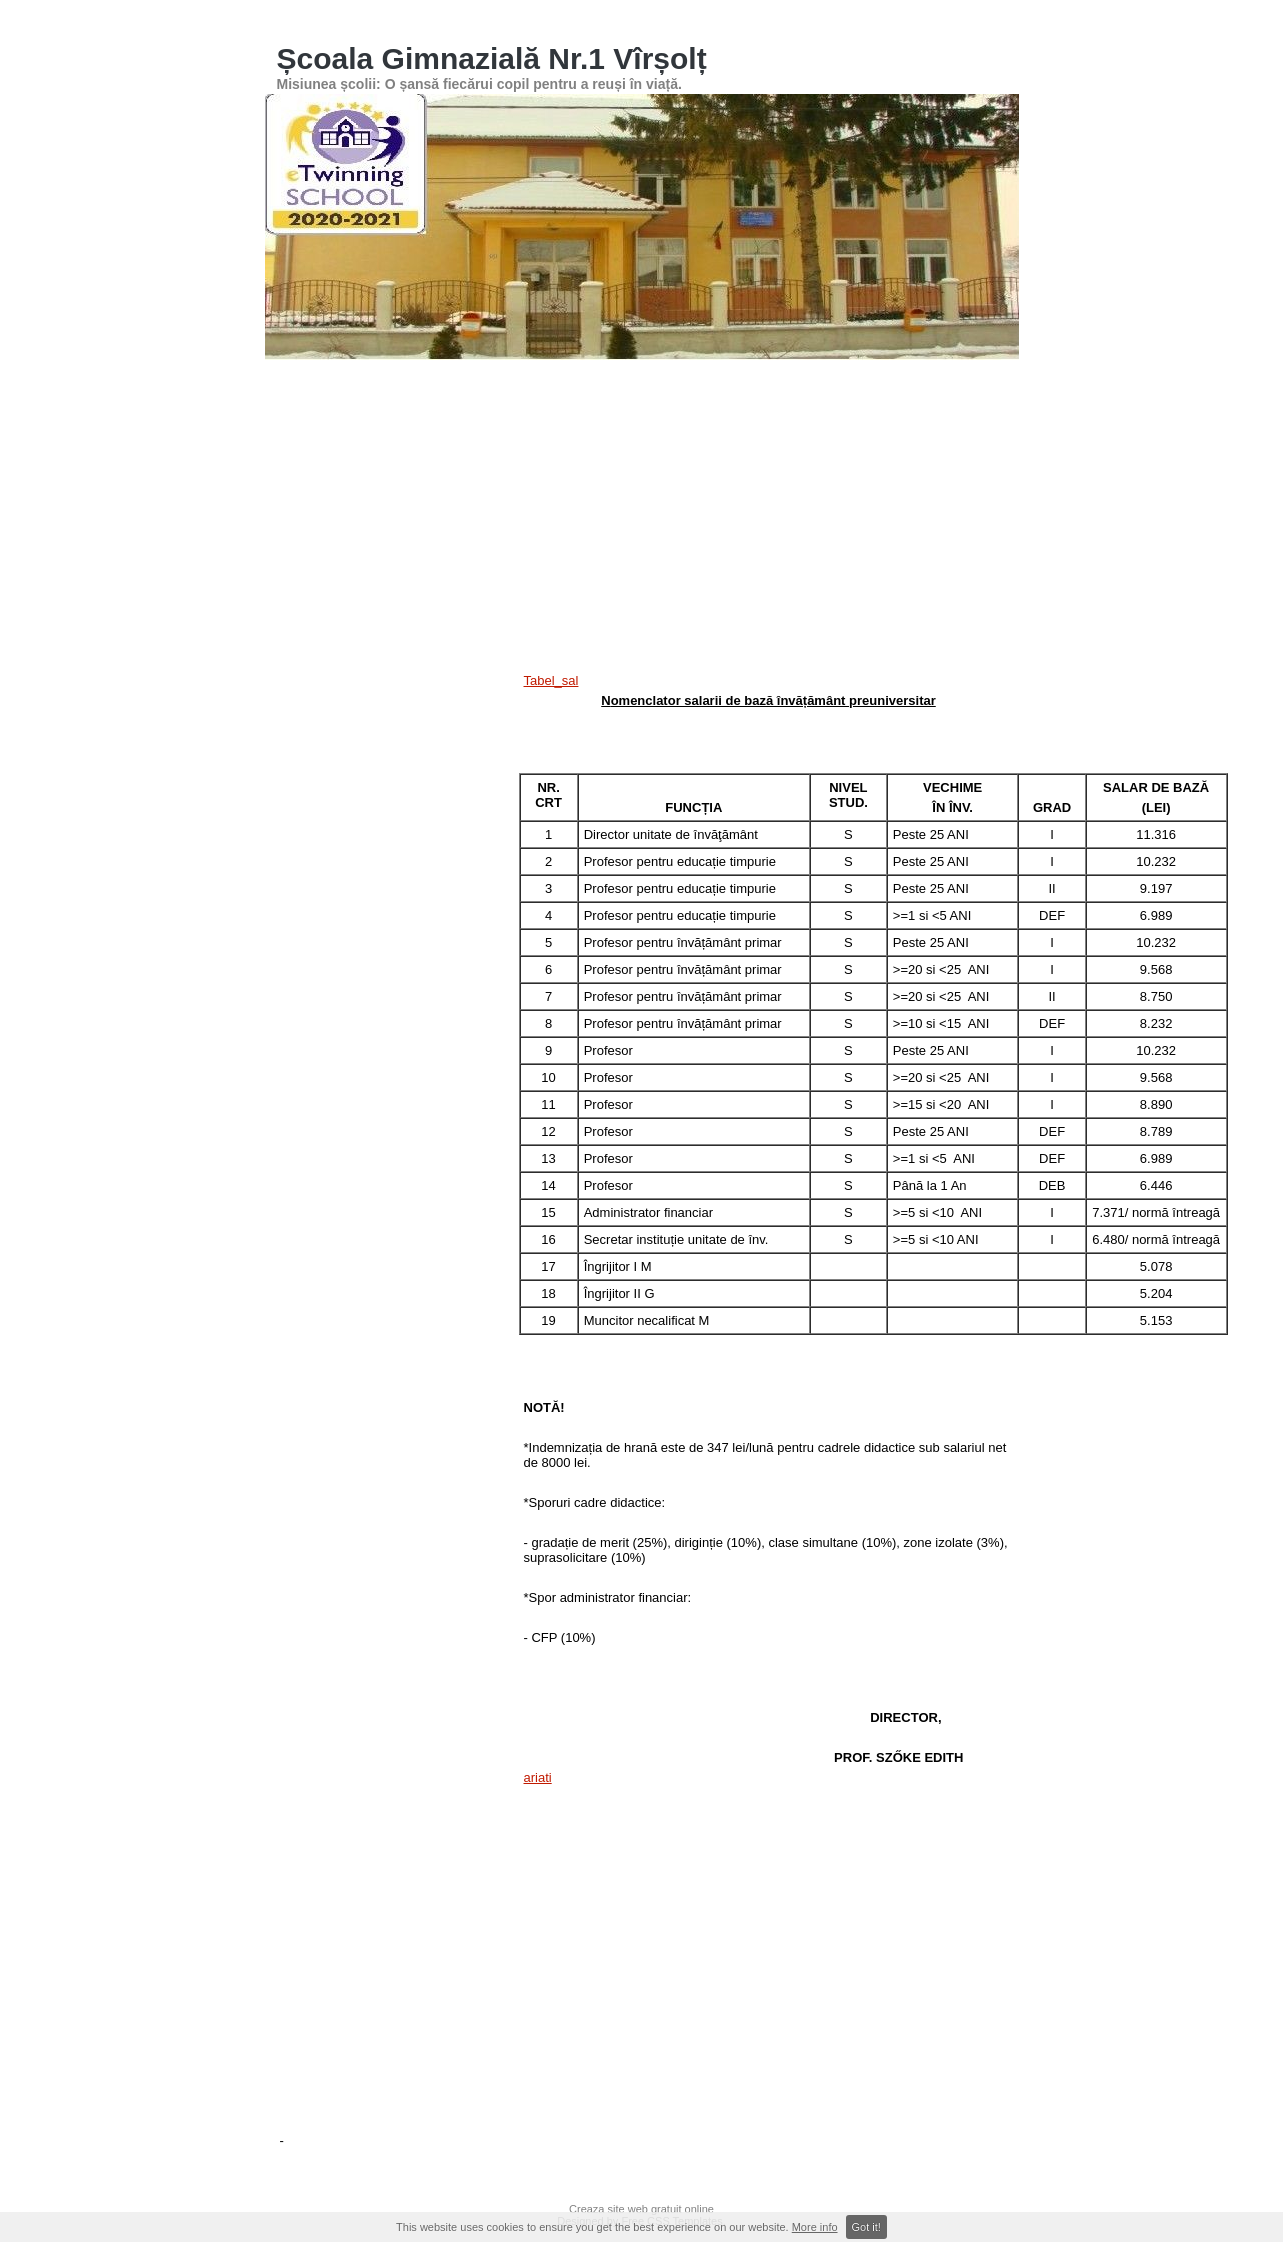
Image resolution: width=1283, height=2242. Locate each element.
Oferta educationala (753, 447)
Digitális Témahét (425, 504)
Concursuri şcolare (761, 390)
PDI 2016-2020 (323, 504)
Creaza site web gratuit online (641, 2209)
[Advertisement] (769, 1950)
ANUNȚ (303, 390)
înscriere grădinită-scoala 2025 (832, 561)
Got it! (866, 2227)
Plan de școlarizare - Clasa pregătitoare (506, 561)
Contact (303, 447)
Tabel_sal (551, 680)
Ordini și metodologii (495, 447)
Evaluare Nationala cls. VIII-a (899, 447)
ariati (538, 1777)
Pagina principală (386, 390)
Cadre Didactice (382, 447)
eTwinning (515, 504)
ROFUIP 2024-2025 (681, 561)
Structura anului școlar (625, 447)
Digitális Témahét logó (705, 504)
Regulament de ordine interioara (865, 504)
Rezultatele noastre (878, 390)
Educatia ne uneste (334, 561)
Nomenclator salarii (614, 618)
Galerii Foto (664, 390)
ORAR (963, 390)
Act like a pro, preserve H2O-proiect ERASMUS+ (413, 618)
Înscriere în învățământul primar (532, 390)
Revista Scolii (594, 504)
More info (815, 2227)
